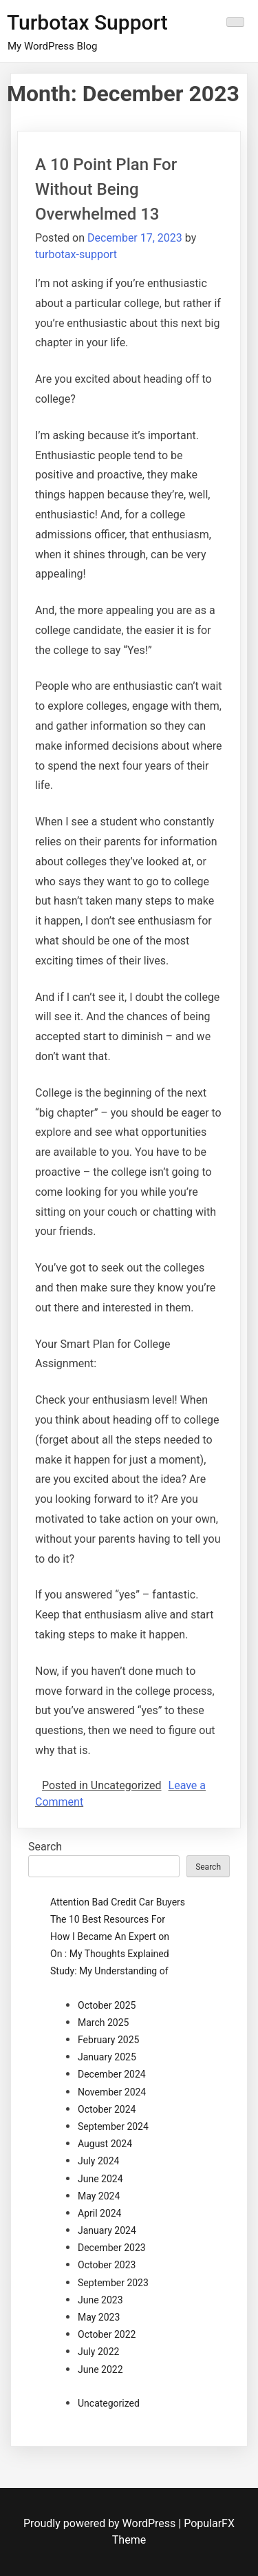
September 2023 (113, 2282)
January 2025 (107, 2056)
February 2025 (108, 2039)
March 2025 (103, 2022)
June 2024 (100, 2178)
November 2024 (112, 2092)
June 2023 (100, 2299)
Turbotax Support (87, 22)
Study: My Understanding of (109, 1970)
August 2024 (105, 2143)
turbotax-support (76, 254)
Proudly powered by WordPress (100, 2523)
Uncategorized (109, 2403)
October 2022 (107, 2334)
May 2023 (99, 2317)
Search (45, 1846)
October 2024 (107, 2109)
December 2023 (112, 2247)
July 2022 (98, 2351)
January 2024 (107, 2230)
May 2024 (99, 2196)
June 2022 (100, 2369)
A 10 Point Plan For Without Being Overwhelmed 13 (106, 189)
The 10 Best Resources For (107, 1919)
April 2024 (100, 2213)
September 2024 (113, 2126)
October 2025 (107, 2005)
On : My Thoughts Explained (109, 1953)
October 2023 (107, 2264)
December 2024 (112, 2074)
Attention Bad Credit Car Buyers (117, 1902)
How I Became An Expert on (109, 1936)
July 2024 (98, 2160)
